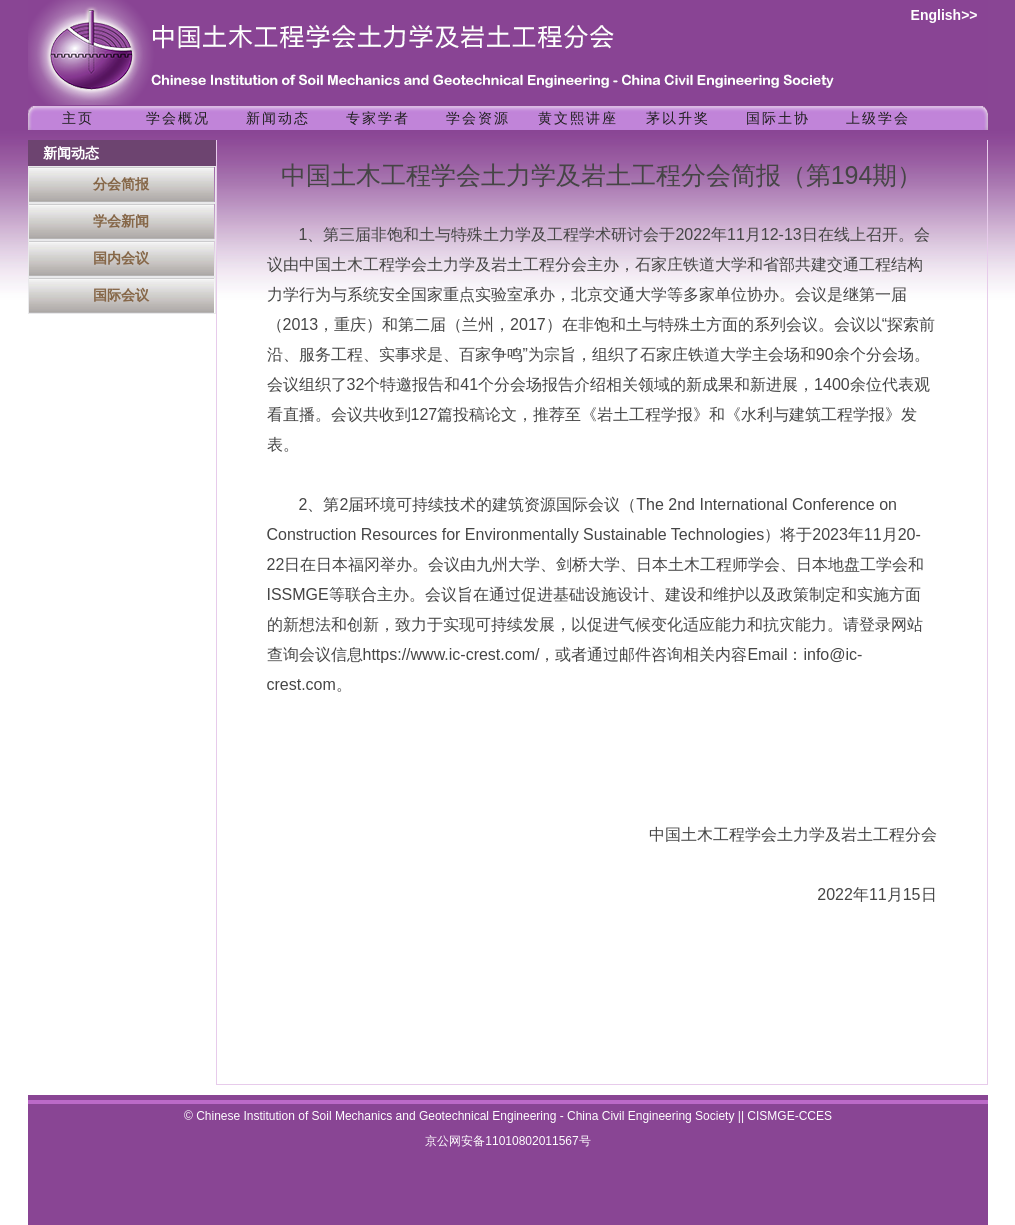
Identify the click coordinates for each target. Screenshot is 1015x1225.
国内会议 (121, 258)
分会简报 (121, 184)
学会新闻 (121, 221)
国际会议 (121, 295)
